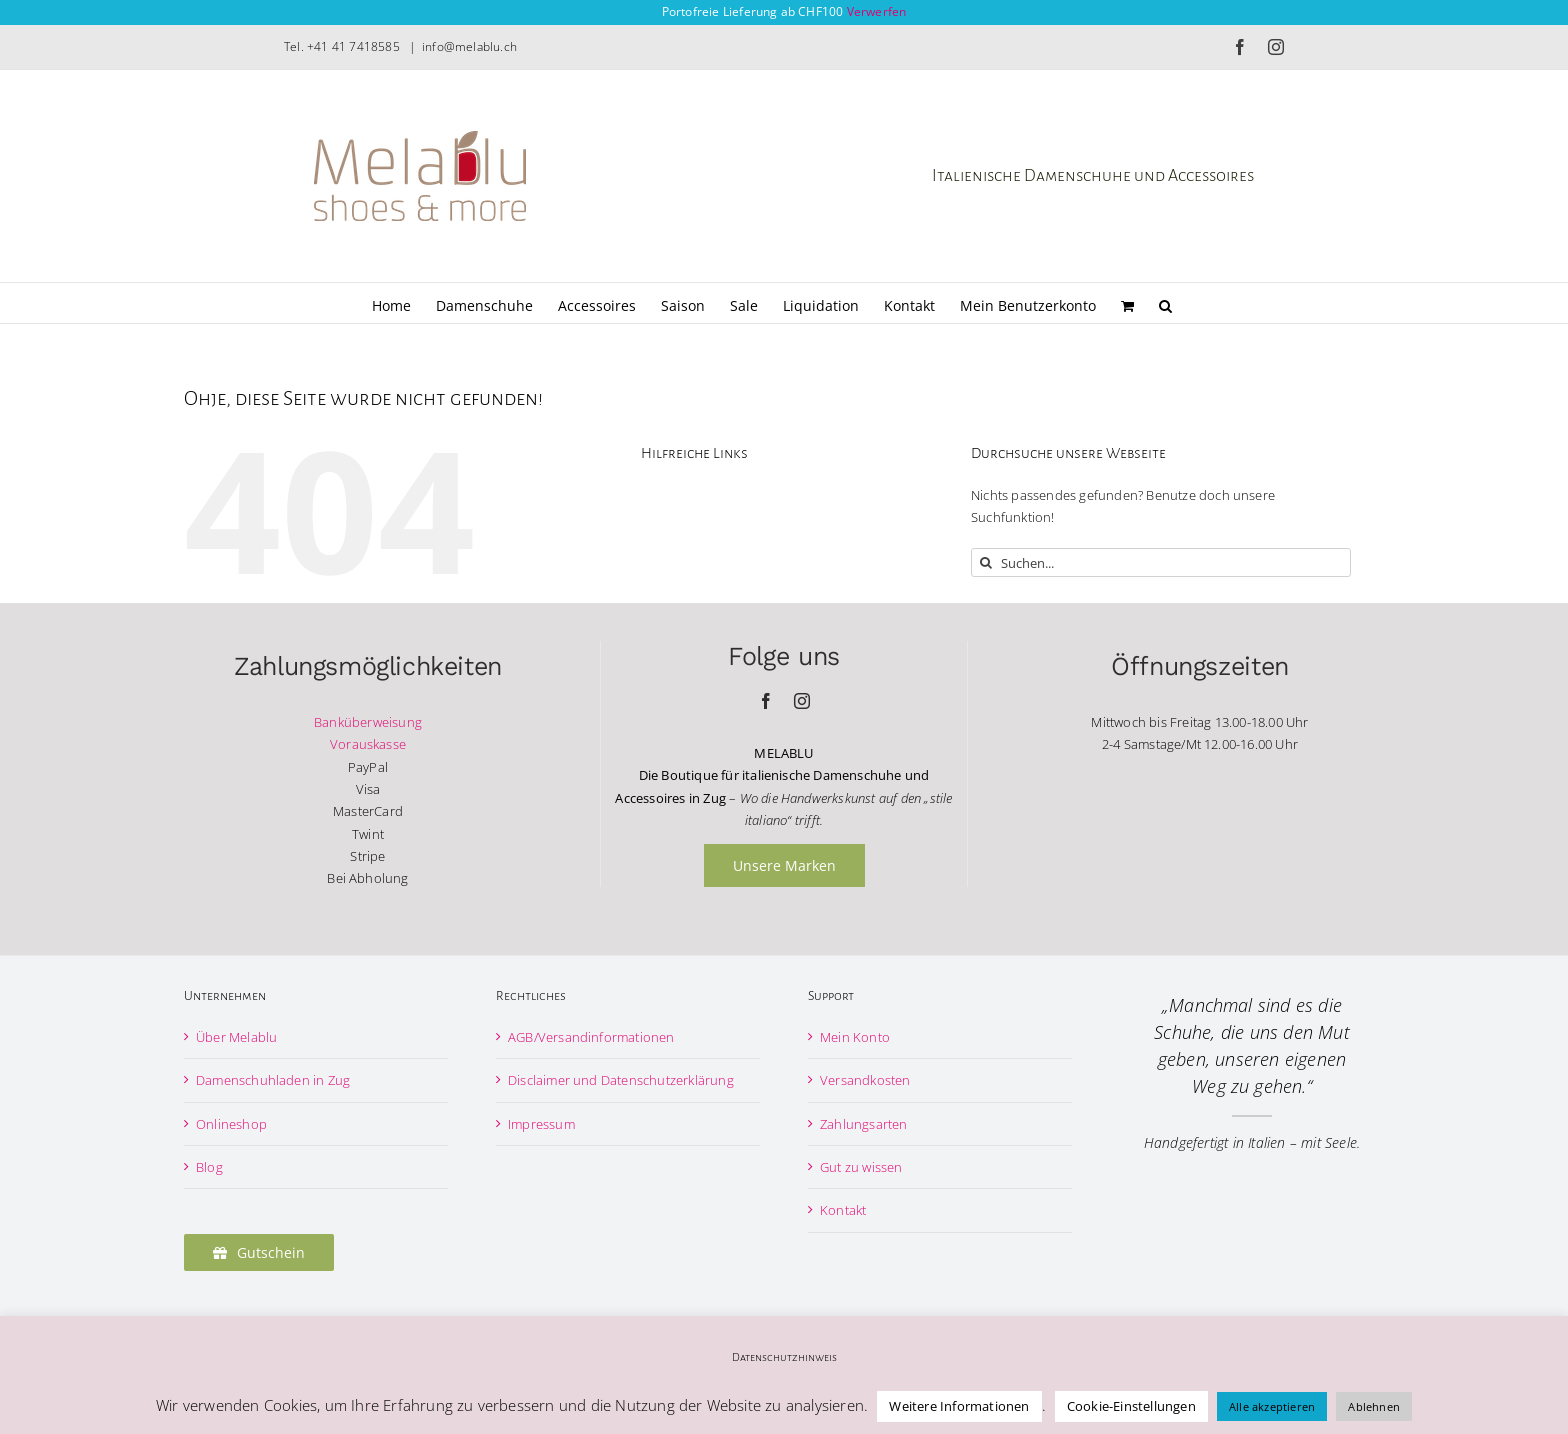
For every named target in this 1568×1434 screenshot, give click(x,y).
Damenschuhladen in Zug (273, 1080)
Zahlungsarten (864, 1124)
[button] (1165, 303)
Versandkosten (865, 1080)
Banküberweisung (368, 722)
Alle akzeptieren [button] (1272, 1406)
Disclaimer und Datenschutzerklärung (621, 1080)
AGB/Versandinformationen (591, 1037)
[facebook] (766, 701)
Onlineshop (231, 1124)
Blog (209, 1167)
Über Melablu (236, 1037)
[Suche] (985, 562)
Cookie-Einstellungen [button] (1131, 1406)
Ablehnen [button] (1374, 1406)
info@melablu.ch (469, 46)
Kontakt (843, 1210)
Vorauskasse (368, 744)
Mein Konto (855, 1037)
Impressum (541, 1124)
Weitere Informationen (959, 1406)
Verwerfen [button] (877, 11)
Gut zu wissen (861, 1167)
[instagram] (802, 701)
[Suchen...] (1161, 562)
